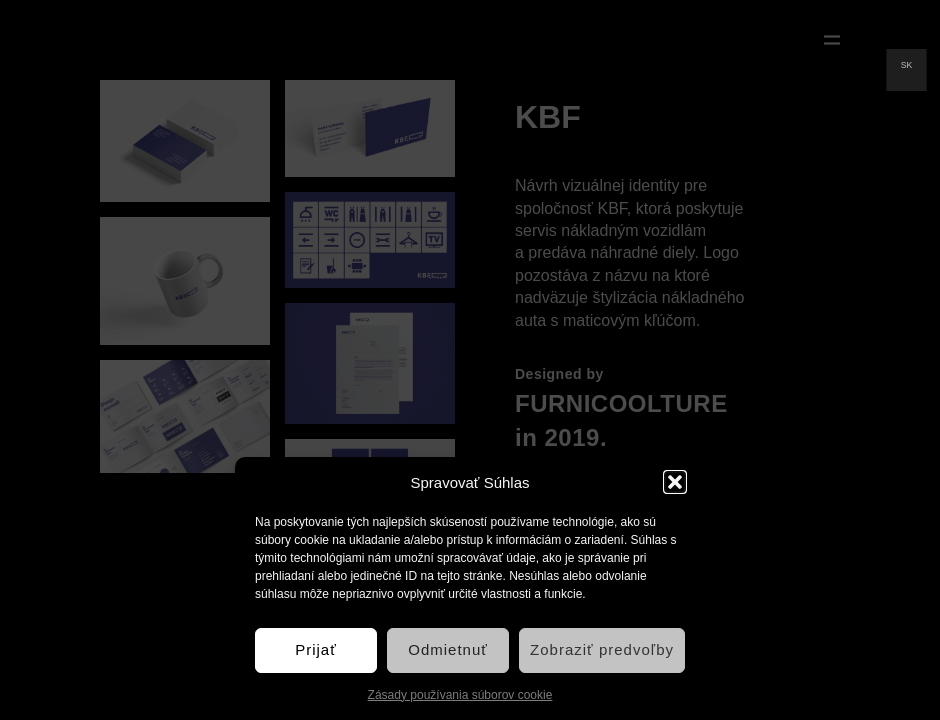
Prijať (316, 649)
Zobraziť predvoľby (602, 649)
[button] (675, 482)
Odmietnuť (448, 649)
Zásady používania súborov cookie (460, 695)
